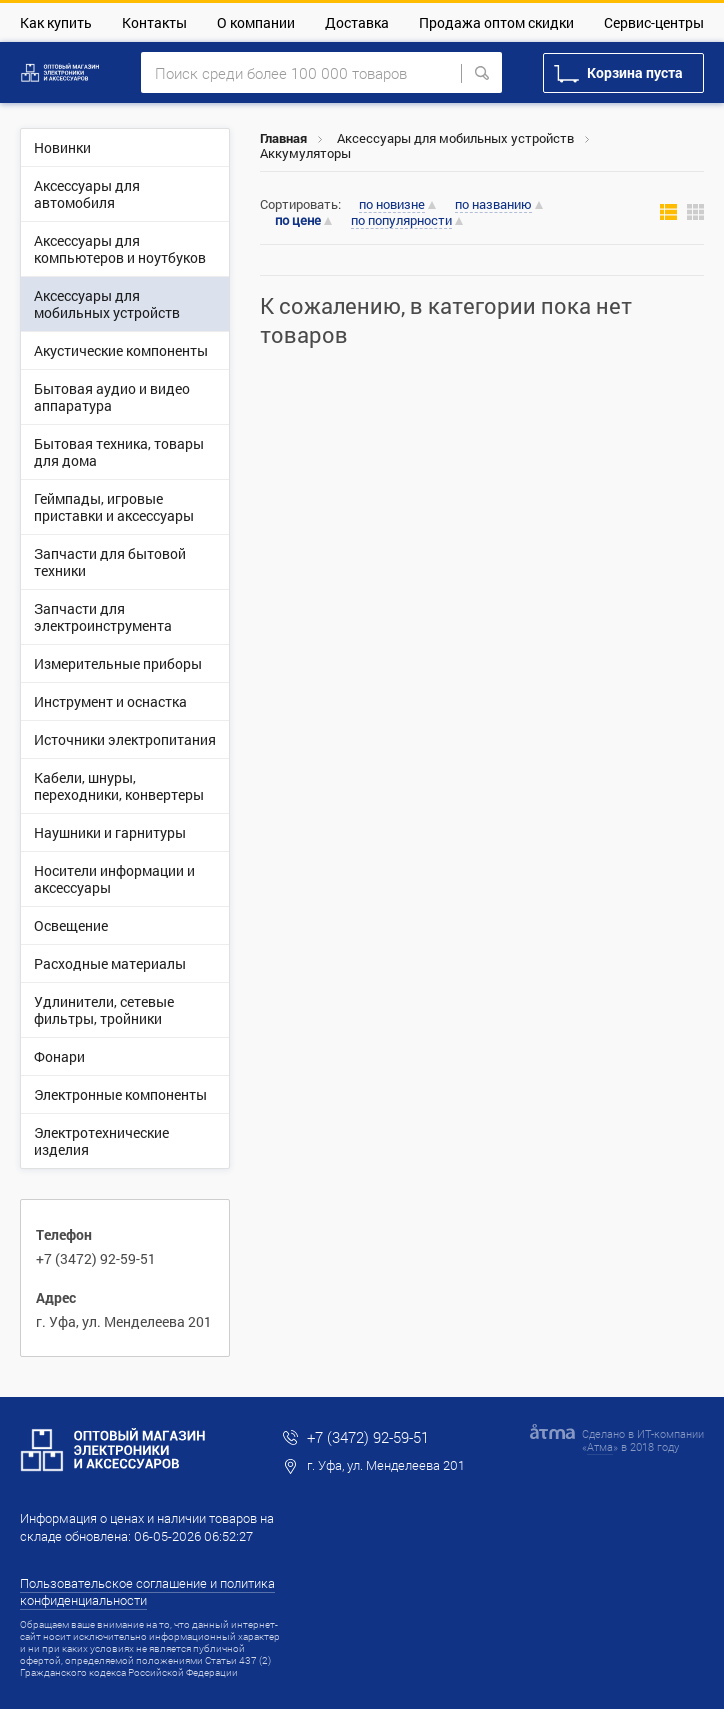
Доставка (357, 22)
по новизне (392, 205)
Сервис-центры (654, 22)
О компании (256, 22)
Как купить (56, 22)
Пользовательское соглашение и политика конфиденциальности (147, 1591)
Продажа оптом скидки (496, 22)
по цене (298, 220)
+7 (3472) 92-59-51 (96, 1258)
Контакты (154, 22)
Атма (600, 1446)
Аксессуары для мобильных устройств (455, 138)
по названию (493, 205)
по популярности (401, 221)
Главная (283, 138)
